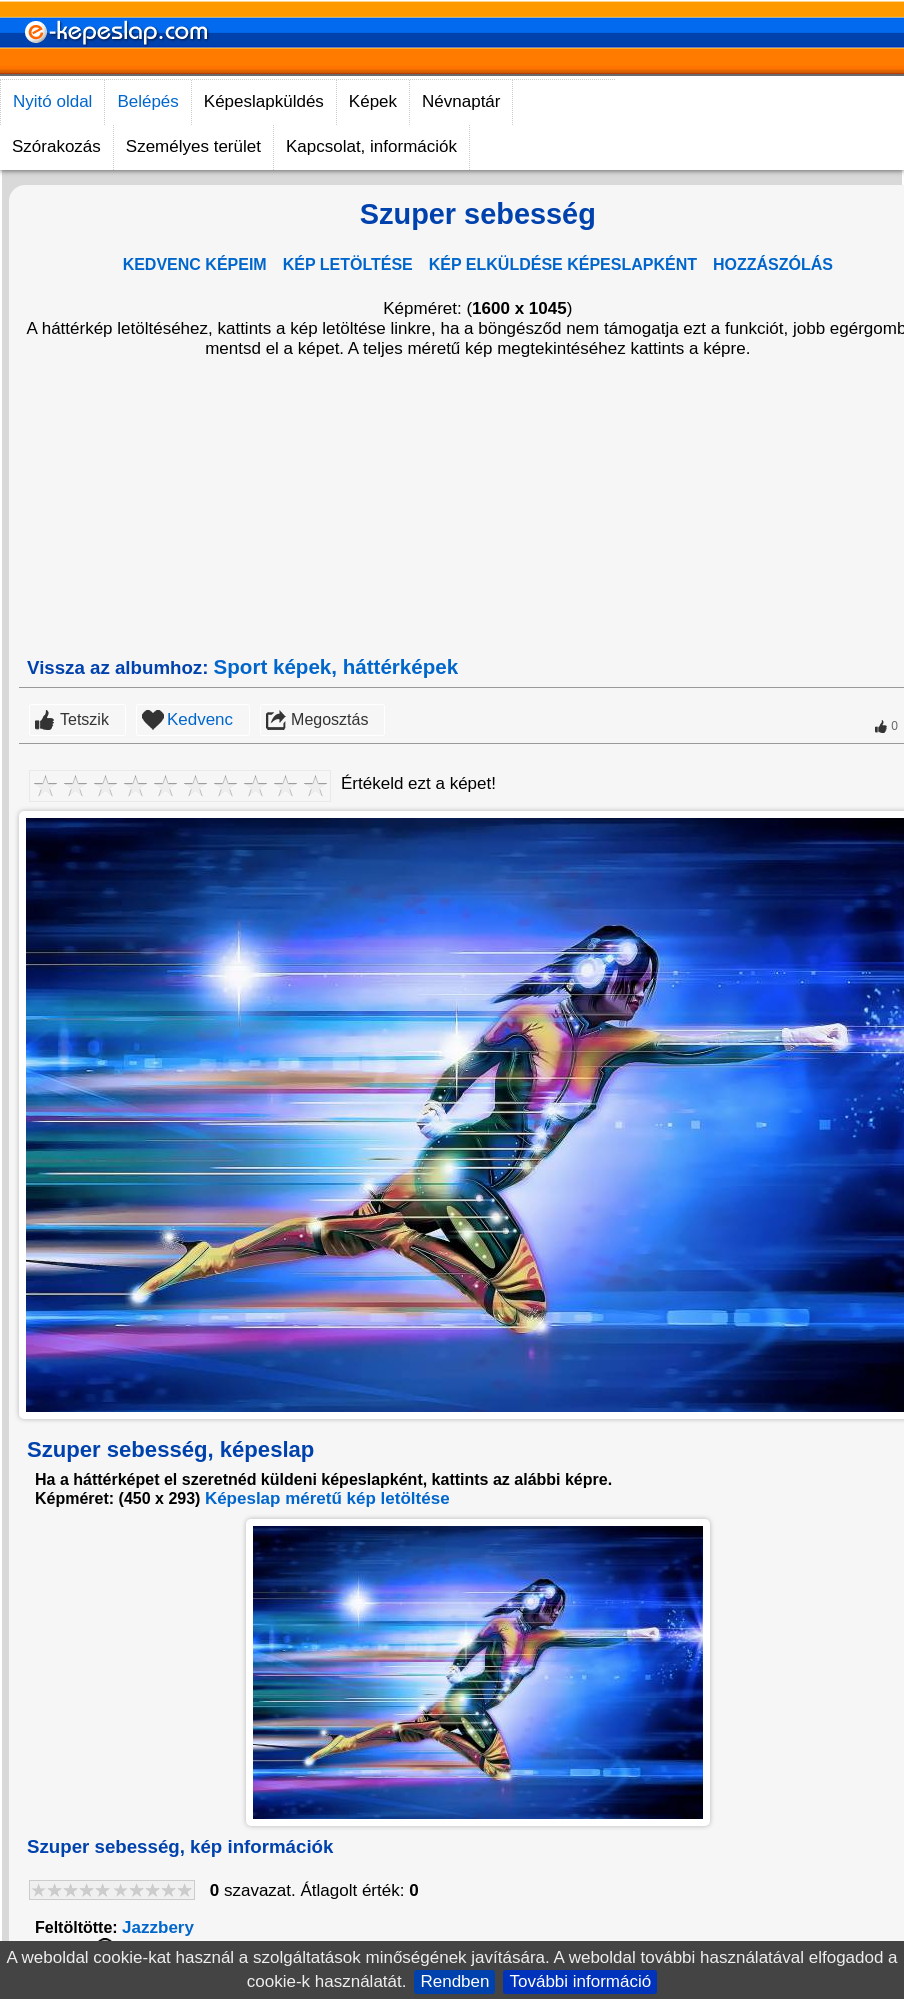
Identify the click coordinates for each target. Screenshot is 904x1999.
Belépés (147, 101)
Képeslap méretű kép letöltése (327, 1498)
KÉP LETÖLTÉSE (348, 264)
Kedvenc (200, 719)
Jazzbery (158, 1927)
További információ (580, 1981)
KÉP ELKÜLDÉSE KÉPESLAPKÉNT (563, 264)
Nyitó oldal (52, 101)
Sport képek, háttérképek (336, 666)
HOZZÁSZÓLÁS (773, 264)
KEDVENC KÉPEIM (195, 264)
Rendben (454, 1981)
